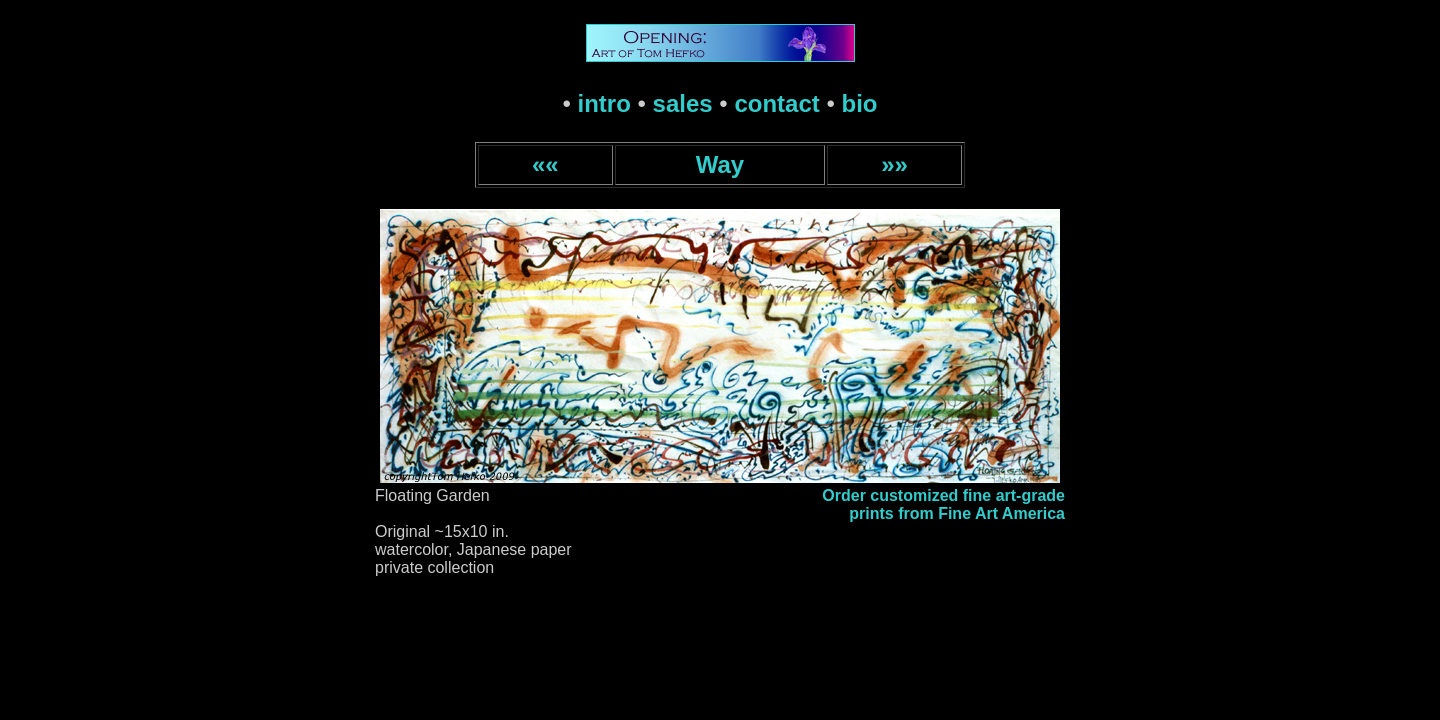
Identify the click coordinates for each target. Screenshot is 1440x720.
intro (604, 103)
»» (894, 164)
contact (776, 103)
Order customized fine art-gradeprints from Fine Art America (943, 504)
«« (545, 164)
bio (860, 103)
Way (720, 164)
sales (683, 103)
